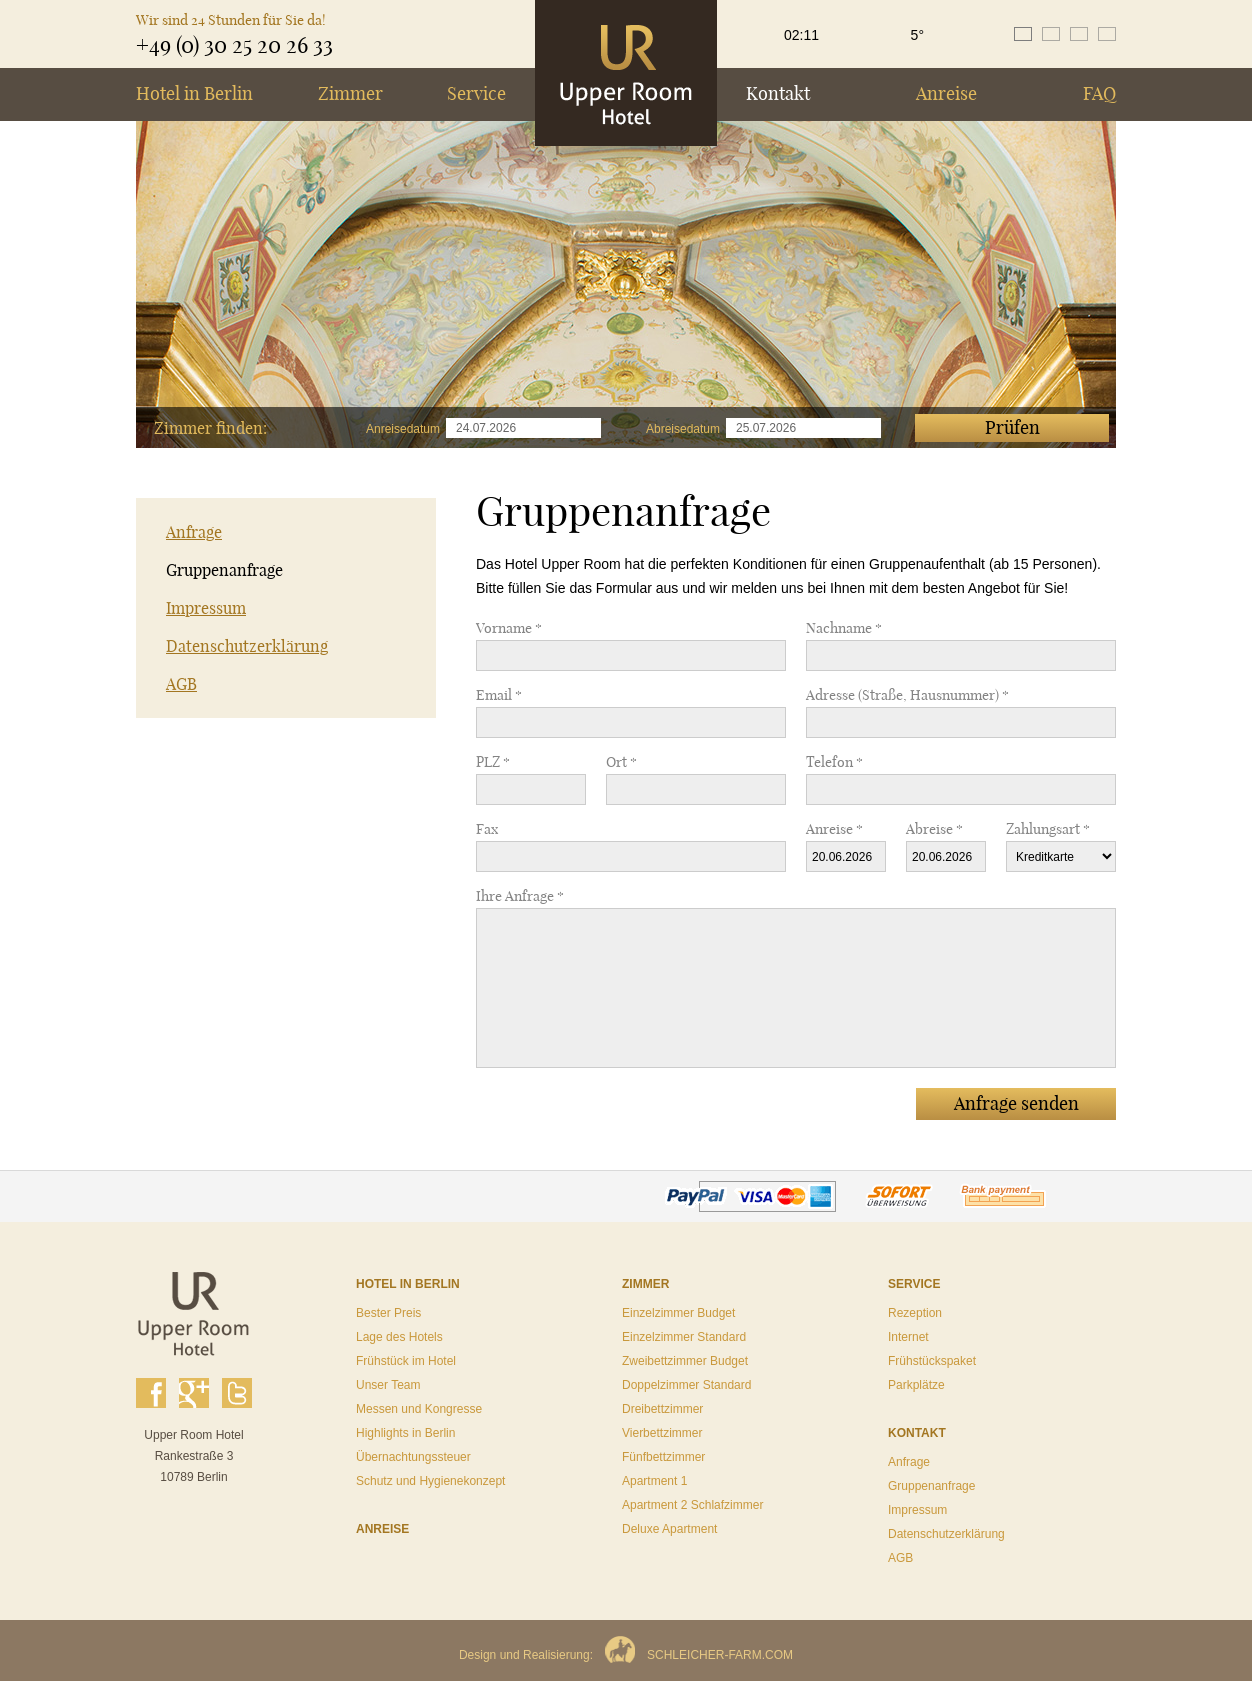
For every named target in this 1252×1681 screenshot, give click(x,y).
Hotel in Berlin (194, 93)
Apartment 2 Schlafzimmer (692, 1505)
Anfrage (194, 532)
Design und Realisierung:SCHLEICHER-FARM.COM (626, 1655)
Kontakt (778, 93)
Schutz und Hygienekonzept (430, 1481)
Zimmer (350, 93)
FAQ (1099, 93)
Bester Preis (388, 1313)
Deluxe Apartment (669, 1529)
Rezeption (915, 1313)
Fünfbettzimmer (663, 1457)
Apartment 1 (654, 1481)
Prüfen (1012, 427)
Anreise (946, 93)
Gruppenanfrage (224, 570)
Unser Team (388, 1385)
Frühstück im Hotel (406, 1361)
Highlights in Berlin (405, 1433)
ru (1107, 34)
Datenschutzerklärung (247, 646)
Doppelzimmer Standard (686, 1385)
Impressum (206, 608)
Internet (908, 1337)
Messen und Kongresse (419, 1409)
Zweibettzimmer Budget (685, 1361)
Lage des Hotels (399, 1337)
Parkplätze (916, 1385)
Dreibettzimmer (662, 1409)
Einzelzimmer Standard (684, 1337)
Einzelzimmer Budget (678, 1313)
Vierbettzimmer (662, 1433)
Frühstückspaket (932, 1361)
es (1079, 34)
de (1023, 34)
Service (476, 93)
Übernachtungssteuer (413, 1457)
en (1051, 34)
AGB (181, 684)
